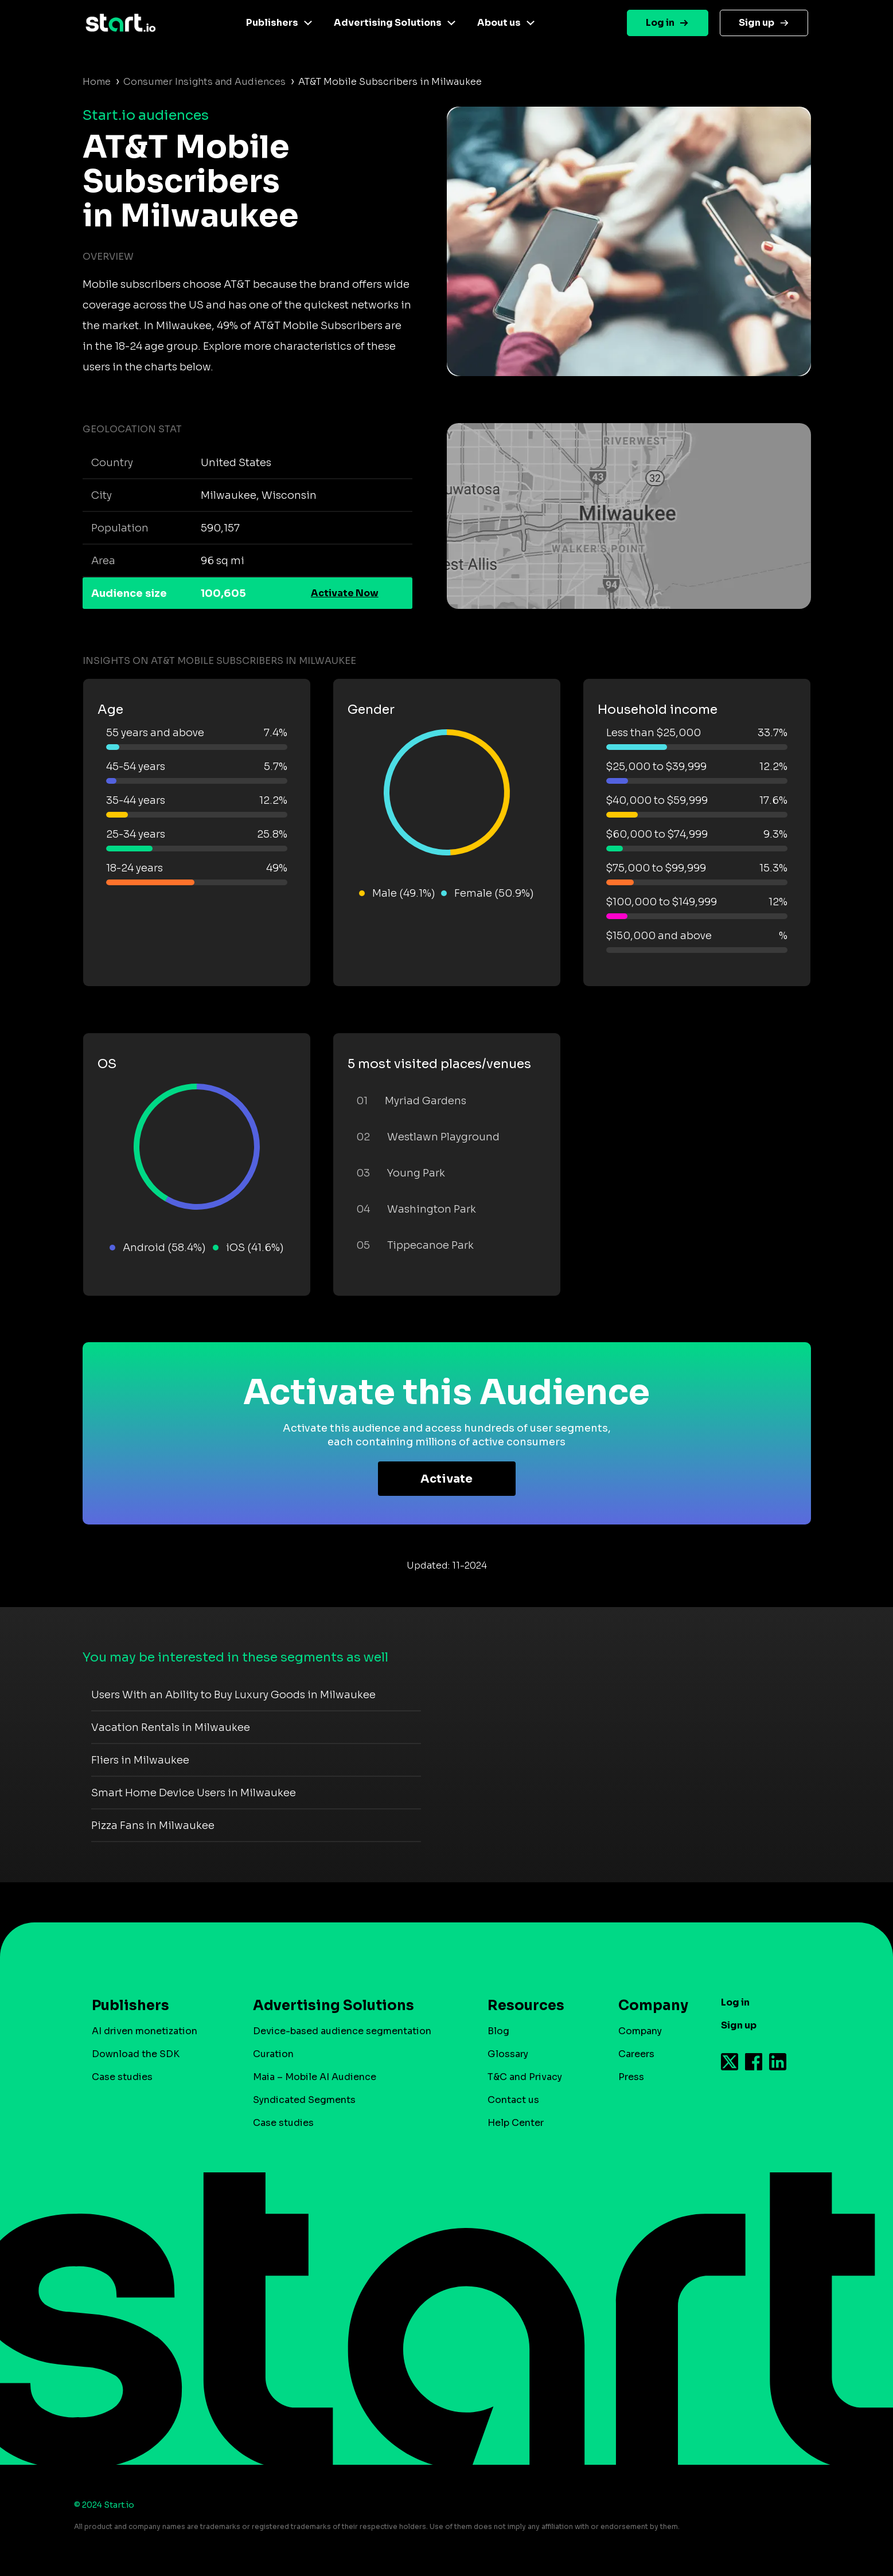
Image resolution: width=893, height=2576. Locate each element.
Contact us (513, 2100)
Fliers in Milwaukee (140, 1760)
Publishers (272, 23)
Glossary (508, 2054)
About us (499, 23)
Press (631, 2077)
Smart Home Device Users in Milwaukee (193, 1793)
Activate (446, 1479)
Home (97, 82)
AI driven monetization (144, 2031)
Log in (660, 23)
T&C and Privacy (525, 2077)
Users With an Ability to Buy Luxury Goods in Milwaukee (233, 1694)
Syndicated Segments (304, 2100)
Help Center (516, 2123)
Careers (636, 2054)
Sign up (756, 23)
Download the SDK (136, 2054)
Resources (526, 2005)
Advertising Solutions (388, 23)
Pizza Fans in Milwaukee (153, 1825)
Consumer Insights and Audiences (204, 82)
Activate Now (345, 593)
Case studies (122, 2077)
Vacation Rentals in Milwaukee (170, 1727)
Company (648, 2005)
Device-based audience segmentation (342, 2031)
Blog (498, 2031)
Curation (273, 2054)
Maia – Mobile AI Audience (314, 2077)
